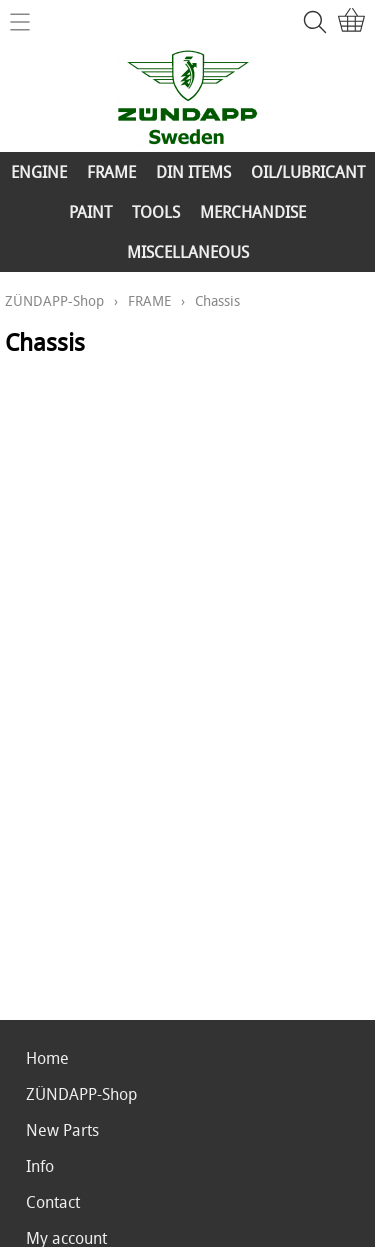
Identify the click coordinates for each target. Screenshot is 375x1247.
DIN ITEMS (193, 172)
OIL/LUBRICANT (308, 172)
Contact (53, 1202)
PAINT (90, 212)
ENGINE (39, 172)
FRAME (111, 172)
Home (47, 1058)
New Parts (62, 1130)
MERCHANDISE (253, 212)
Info (40, 1166)
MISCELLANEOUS (188, 252)
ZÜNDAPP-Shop (54, 300)
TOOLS (156, 212)
